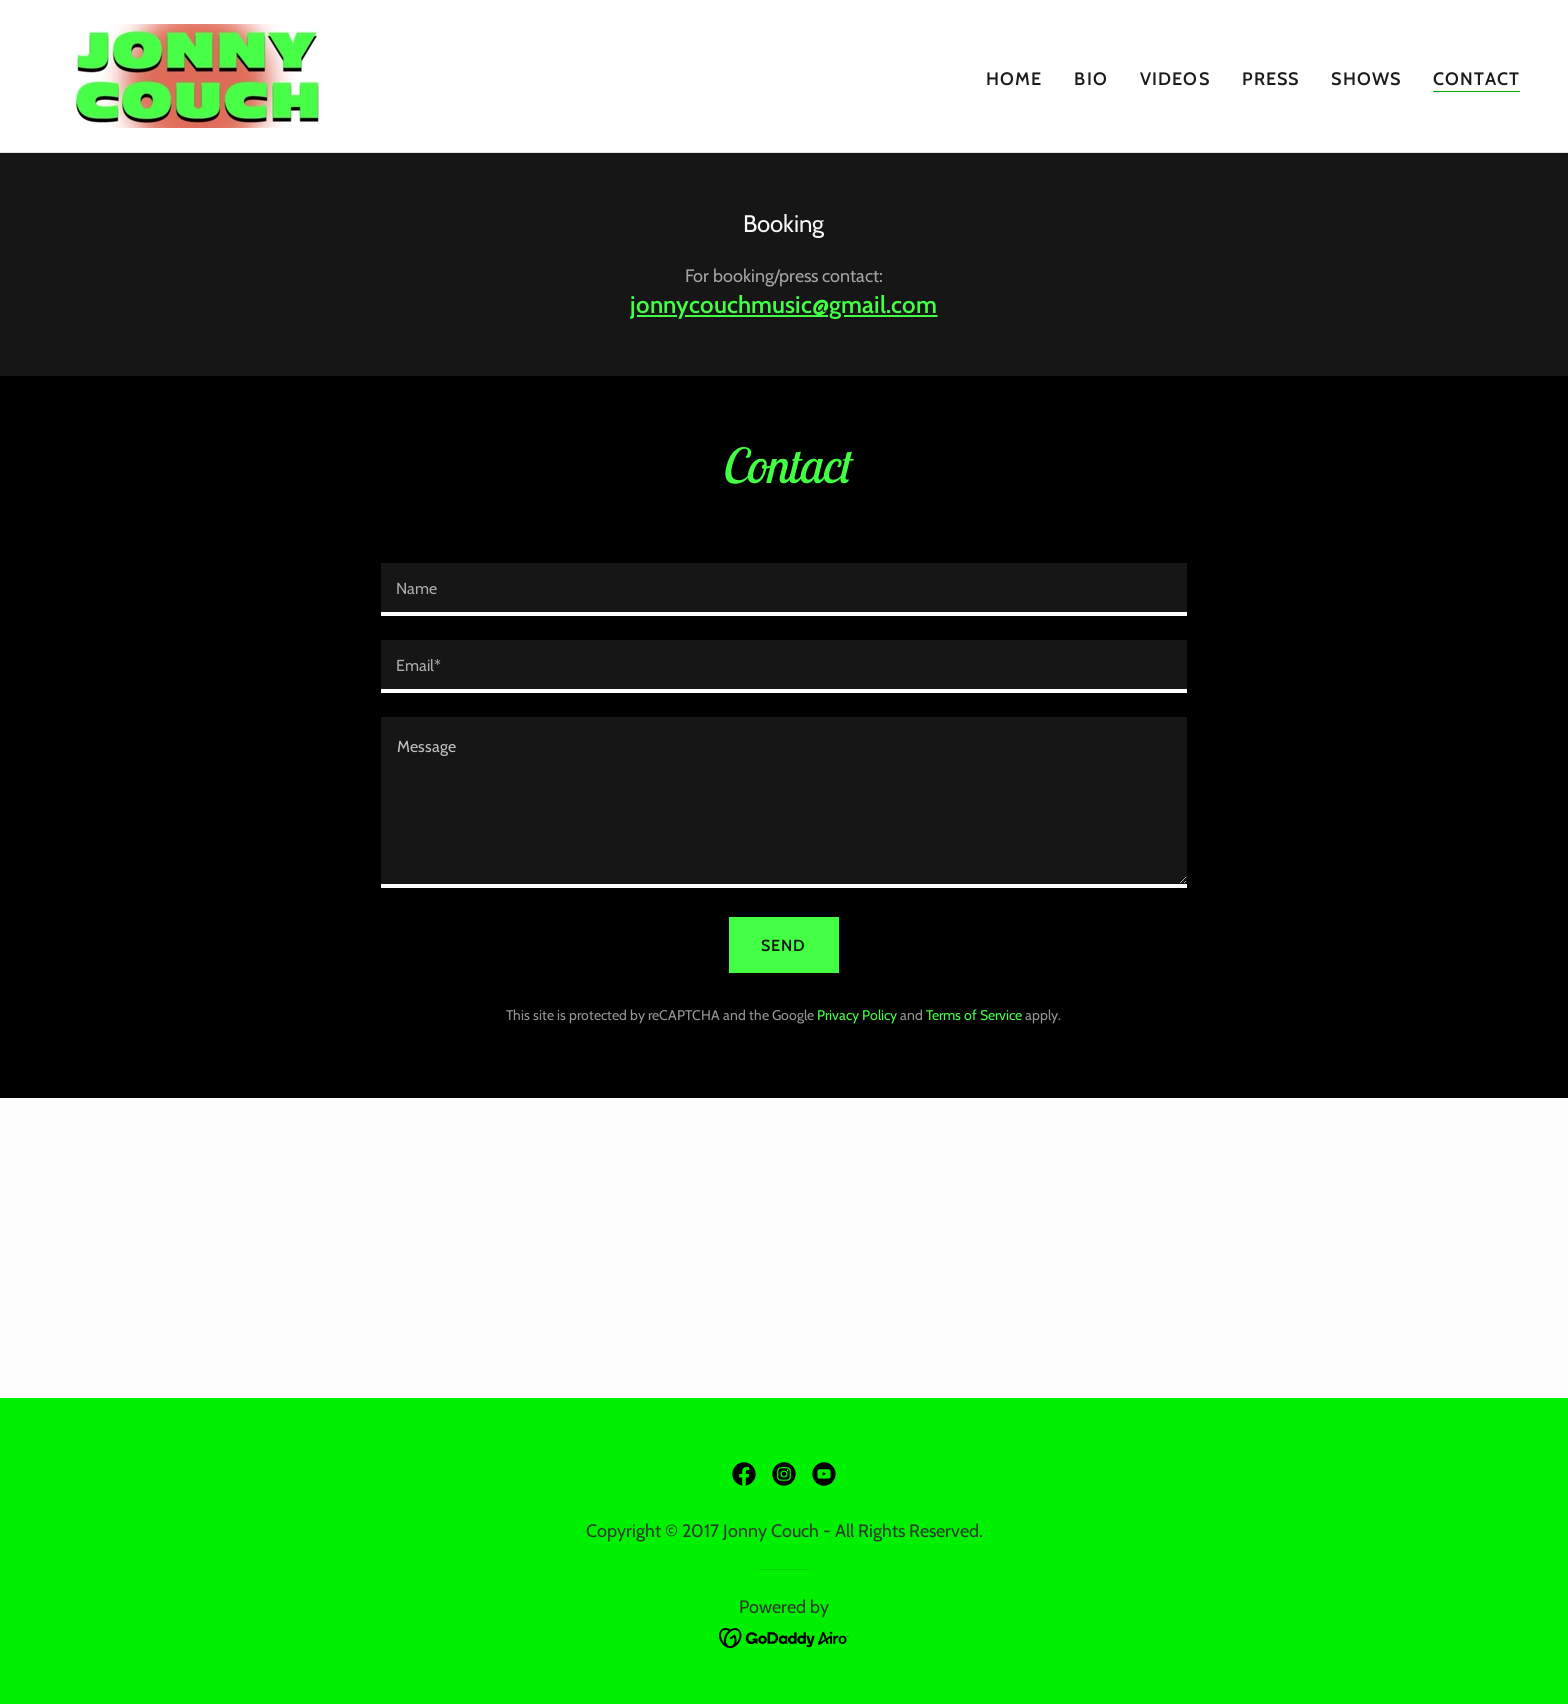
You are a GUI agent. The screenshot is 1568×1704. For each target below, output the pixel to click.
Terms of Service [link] (974, 1015)
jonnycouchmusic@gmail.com (783, 304)
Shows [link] (1366, 79)
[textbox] (783, 589)
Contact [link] (1476, 79)
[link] (197, 74)
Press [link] (1271, 79)
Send (783, 945)
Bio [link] (1090, 79)
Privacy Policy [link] (857, 1015)
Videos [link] (1175, 79)
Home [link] (1014, 79)
